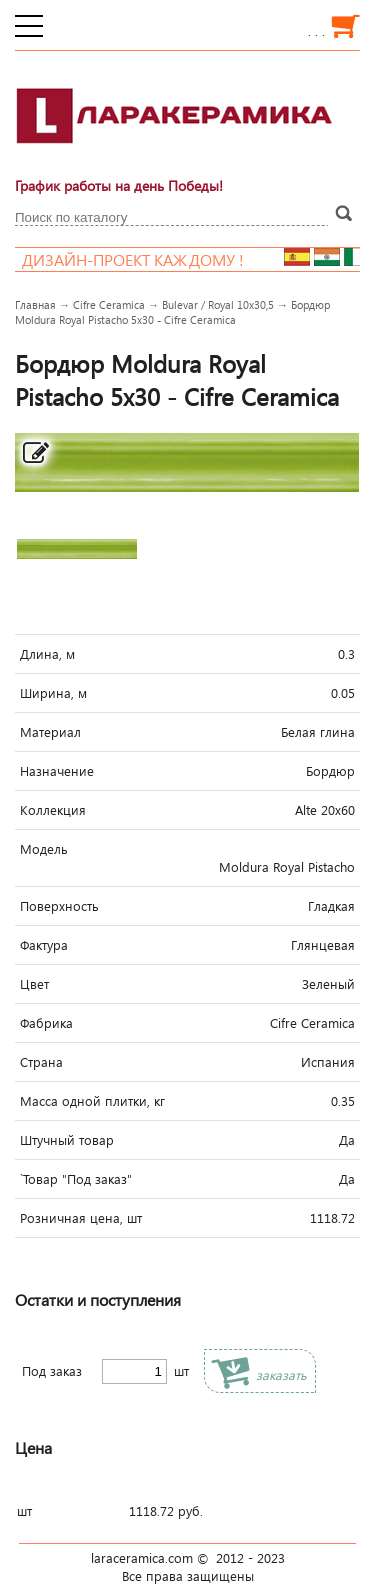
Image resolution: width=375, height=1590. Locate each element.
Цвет (34, 984)
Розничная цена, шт (81, 1218)
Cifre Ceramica (109, 304)
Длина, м (47, 654)
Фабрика (46, 1023)
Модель (44, 849)
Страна (41, 1062)
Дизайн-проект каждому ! (152, 260)
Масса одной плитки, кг (92, 1101)
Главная (35, 304)
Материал (50, 732)
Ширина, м (53, 693)
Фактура (44, 945)
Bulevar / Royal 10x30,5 (218, 304)
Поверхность (59, 906)
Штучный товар (67, 1140)
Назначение (57, 771)
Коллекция (53, 810)
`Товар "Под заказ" (76, 1179)
